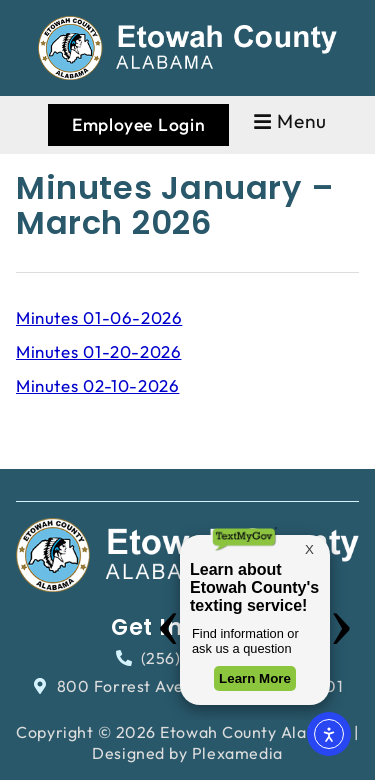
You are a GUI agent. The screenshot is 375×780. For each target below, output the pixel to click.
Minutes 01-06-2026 (99, 317)
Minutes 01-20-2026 (98, 351)
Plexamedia (237, 753)
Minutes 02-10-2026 (97, 385)
